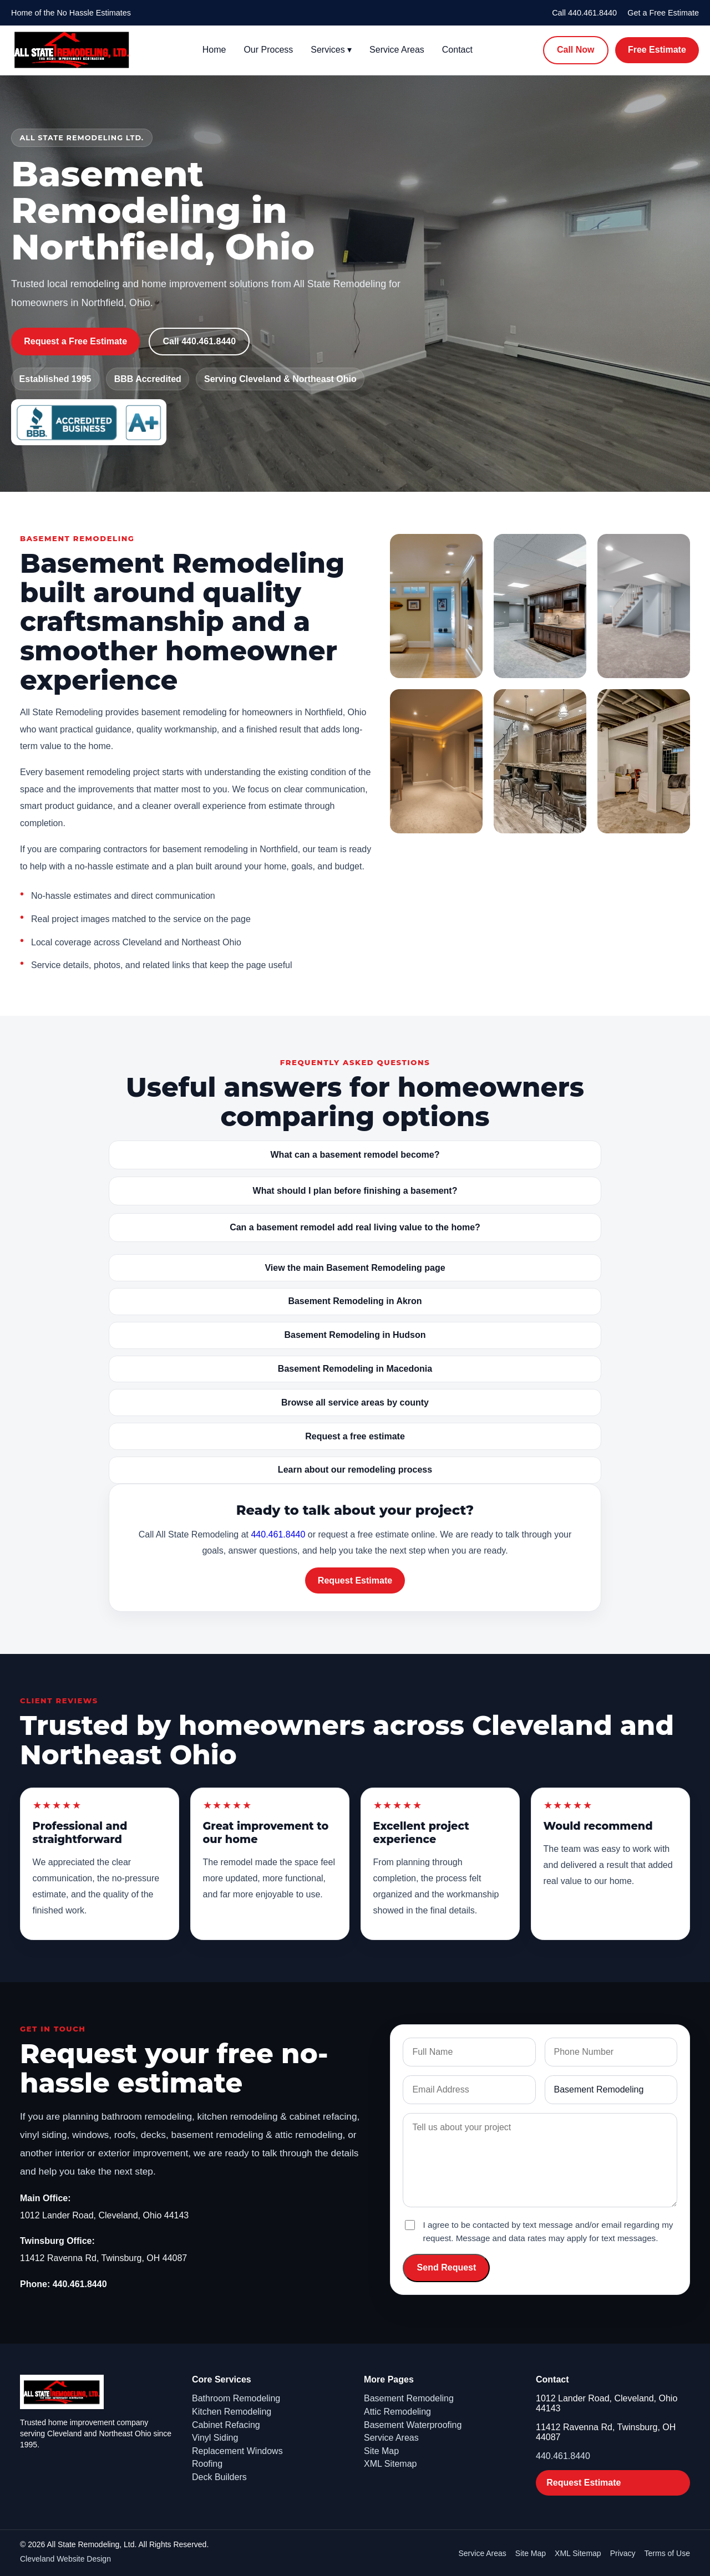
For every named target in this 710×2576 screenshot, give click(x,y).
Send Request (446, 2267)
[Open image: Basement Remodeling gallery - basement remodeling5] (540, 761)
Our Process (268, 49)
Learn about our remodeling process (355, 1469)
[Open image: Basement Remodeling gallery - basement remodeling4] (436, 761)
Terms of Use (667, 2553)
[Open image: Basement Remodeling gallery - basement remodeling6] (643, 761)
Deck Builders (219, 2477)
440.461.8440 (278, 1534)
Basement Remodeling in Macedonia (355, 1368)
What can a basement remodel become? (355, 1154)
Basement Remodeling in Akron (355, 1301)
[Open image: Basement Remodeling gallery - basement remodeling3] (643, 606)
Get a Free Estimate (663, 12)
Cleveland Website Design (65, 2558)
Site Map (381, 2451)
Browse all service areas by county (355, 1402)
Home (214, 49)
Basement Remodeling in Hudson (354, 1335)
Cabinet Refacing (226, 2425)
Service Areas (396, 49)
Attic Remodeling (397, 2411)
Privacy (623, 2553)
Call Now (576, 49)
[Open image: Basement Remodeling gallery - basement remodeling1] (436, 606)
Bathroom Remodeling (236, 2398)
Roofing (207, 2463)
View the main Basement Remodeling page (355, 1267)
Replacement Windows (237, 2451)
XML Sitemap (390, 2463)
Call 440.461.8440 (584, 12)
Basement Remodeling (409, 2398)
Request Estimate (355, 1580)
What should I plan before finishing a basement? (355, 1190)
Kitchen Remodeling (231, 2411)
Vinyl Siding (215, 2437)
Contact (457, 49)
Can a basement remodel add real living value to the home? (355, 1227)
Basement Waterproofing (413, 2425)
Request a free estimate (355, 1436)
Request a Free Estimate (75, 341)
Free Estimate (657, 49)
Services (331, 49)
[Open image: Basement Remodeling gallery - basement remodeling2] (540, 606)
